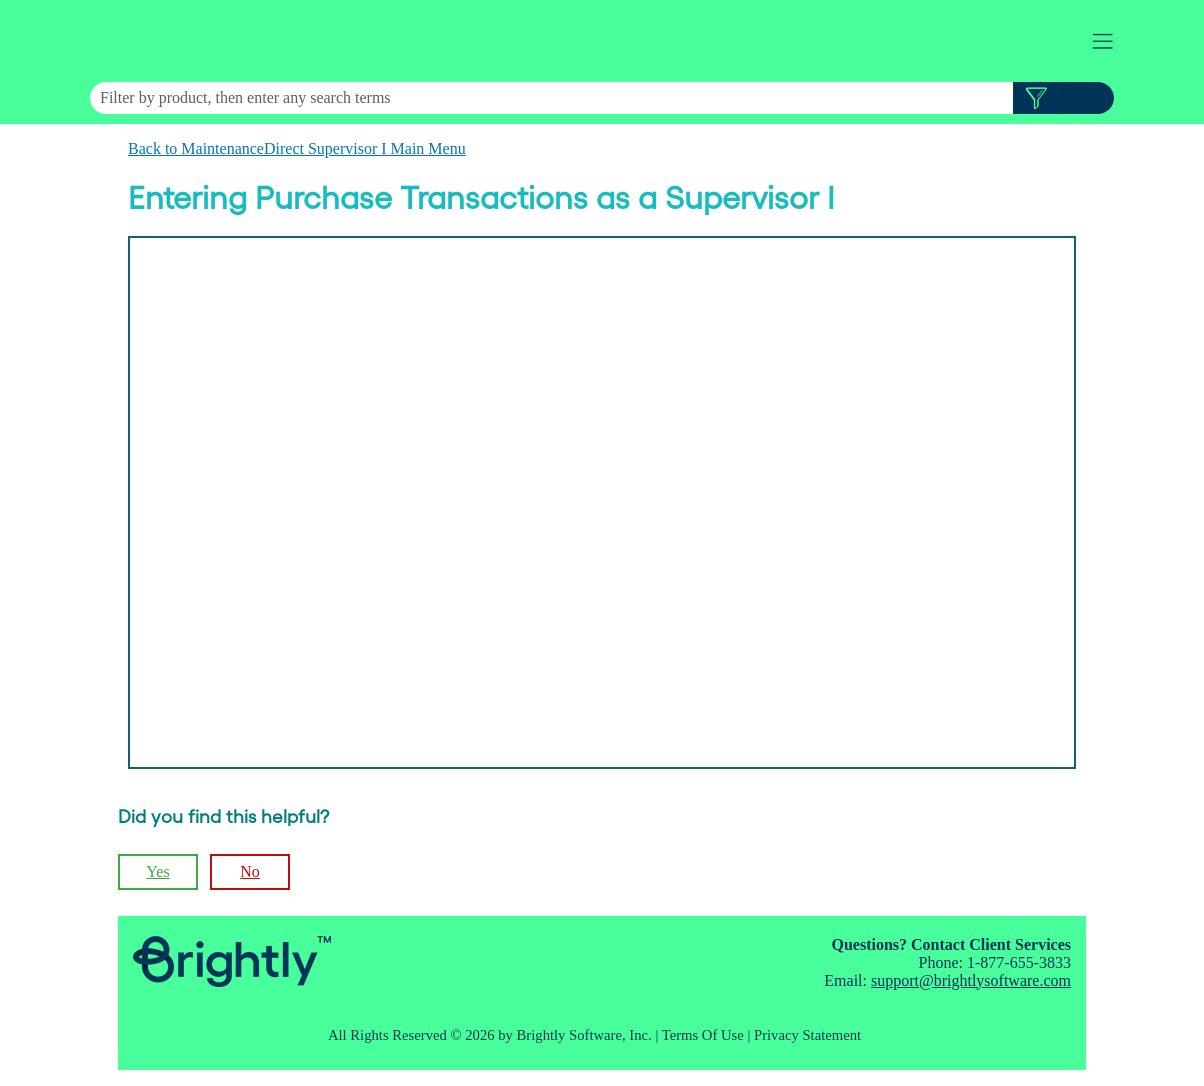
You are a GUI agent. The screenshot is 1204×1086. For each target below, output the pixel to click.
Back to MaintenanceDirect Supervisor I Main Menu (297, 148)
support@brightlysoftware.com (971, 980)
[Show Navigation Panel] (1103, 41)
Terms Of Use (703, 1035)
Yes (157, 871)
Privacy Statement (807, 1035)
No (250, 871)
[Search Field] (602, 98)
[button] (1035, 98)
